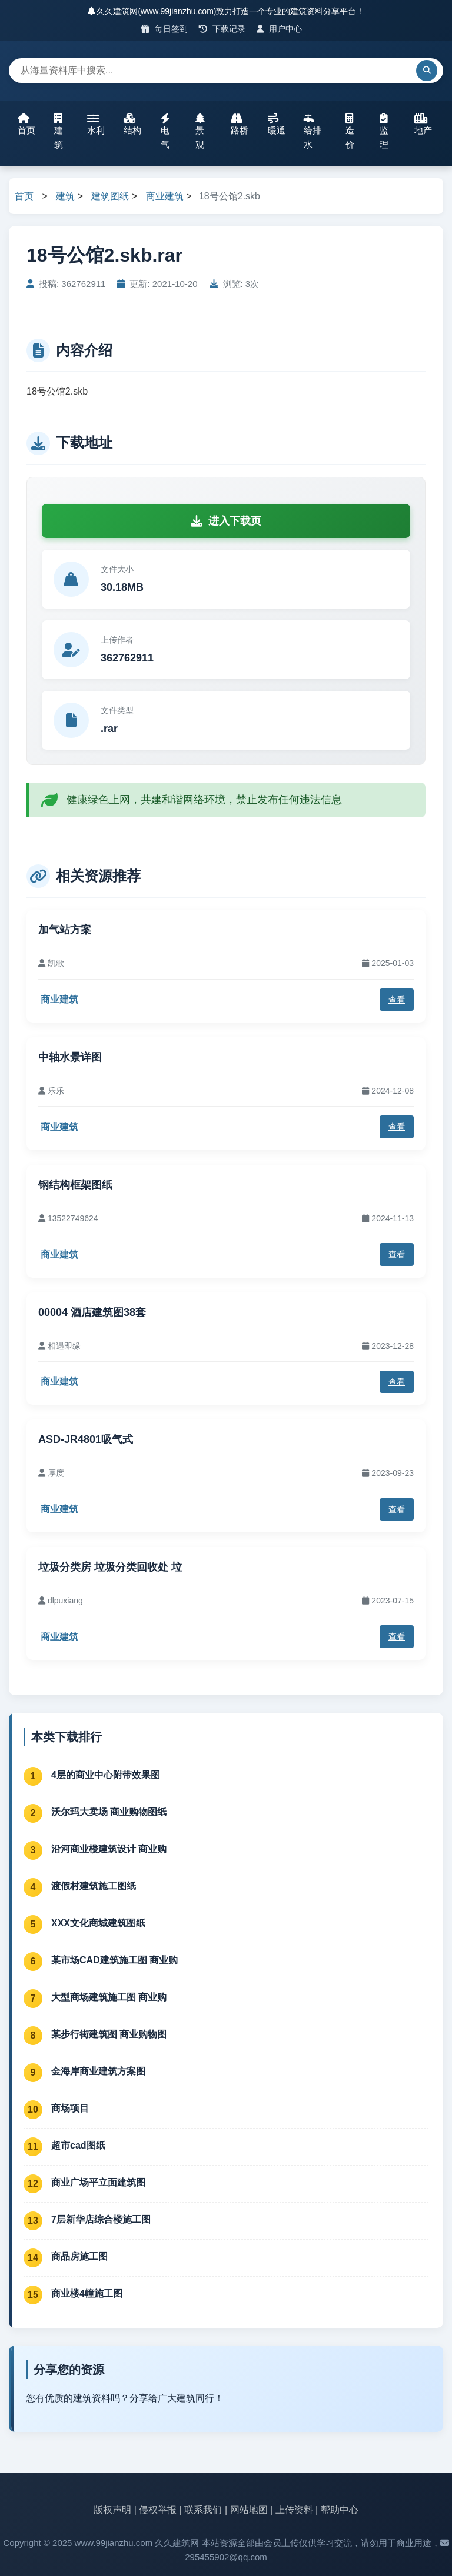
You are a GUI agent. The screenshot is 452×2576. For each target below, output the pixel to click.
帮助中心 (339, 2510)
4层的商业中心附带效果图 (105, 1775)
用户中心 (279, 29)
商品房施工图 (79, 2256)
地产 (423, 124)
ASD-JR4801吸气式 (85, 1439)
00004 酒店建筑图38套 (92, 1312)
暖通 (276, 124)
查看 (396, 999)
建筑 (58, 131)
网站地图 (249, 2510)
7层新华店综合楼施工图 (101, 2219)
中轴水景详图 (70, 1057)
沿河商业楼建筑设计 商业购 (109, 1849)
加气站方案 (64, 929)
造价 (349, 131)
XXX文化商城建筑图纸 (98, 1923)
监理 (384, 131)
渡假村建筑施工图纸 (93, 1886)
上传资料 (294, 2510)
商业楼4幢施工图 (86, 2293)
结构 (132, 124)
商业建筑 (165, 196)
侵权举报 (158, 2510)
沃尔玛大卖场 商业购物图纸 (109, 1812)
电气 (165, 131)
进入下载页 (226, 521)
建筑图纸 (110, 196)
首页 (26, 124)
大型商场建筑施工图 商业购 (109, 1997)
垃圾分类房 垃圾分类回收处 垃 (110, 1567)
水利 (96, 124)
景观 (200, 131)
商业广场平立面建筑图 (98, 2182)
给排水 (312, 131)
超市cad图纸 (78, 2145)
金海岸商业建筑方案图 (98, 2071)
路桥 (239, 124)
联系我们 (203, 2510)
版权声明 (112, 2510)
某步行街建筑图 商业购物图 (109, 2034)
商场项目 (70, 2108)
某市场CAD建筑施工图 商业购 (114, 1960)
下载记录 (222, 29)
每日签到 (164, 29)
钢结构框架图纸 (75, 1185)
